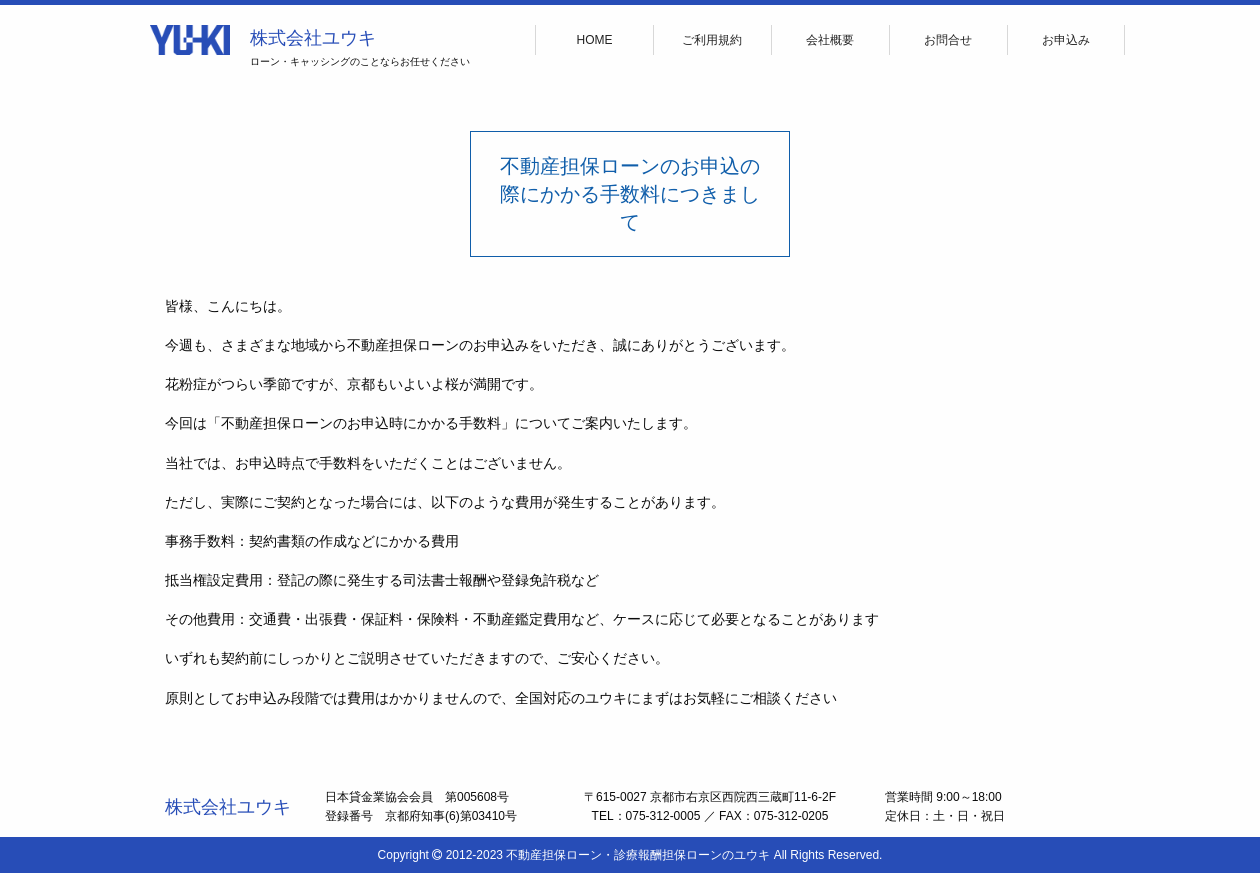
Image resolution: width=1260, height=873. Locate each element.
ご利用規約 (712, 40)
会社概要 (830, 40)
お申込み (1066, 40)
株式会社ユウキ (313, 38)
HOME (595, 40)
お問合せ (948, 40)
